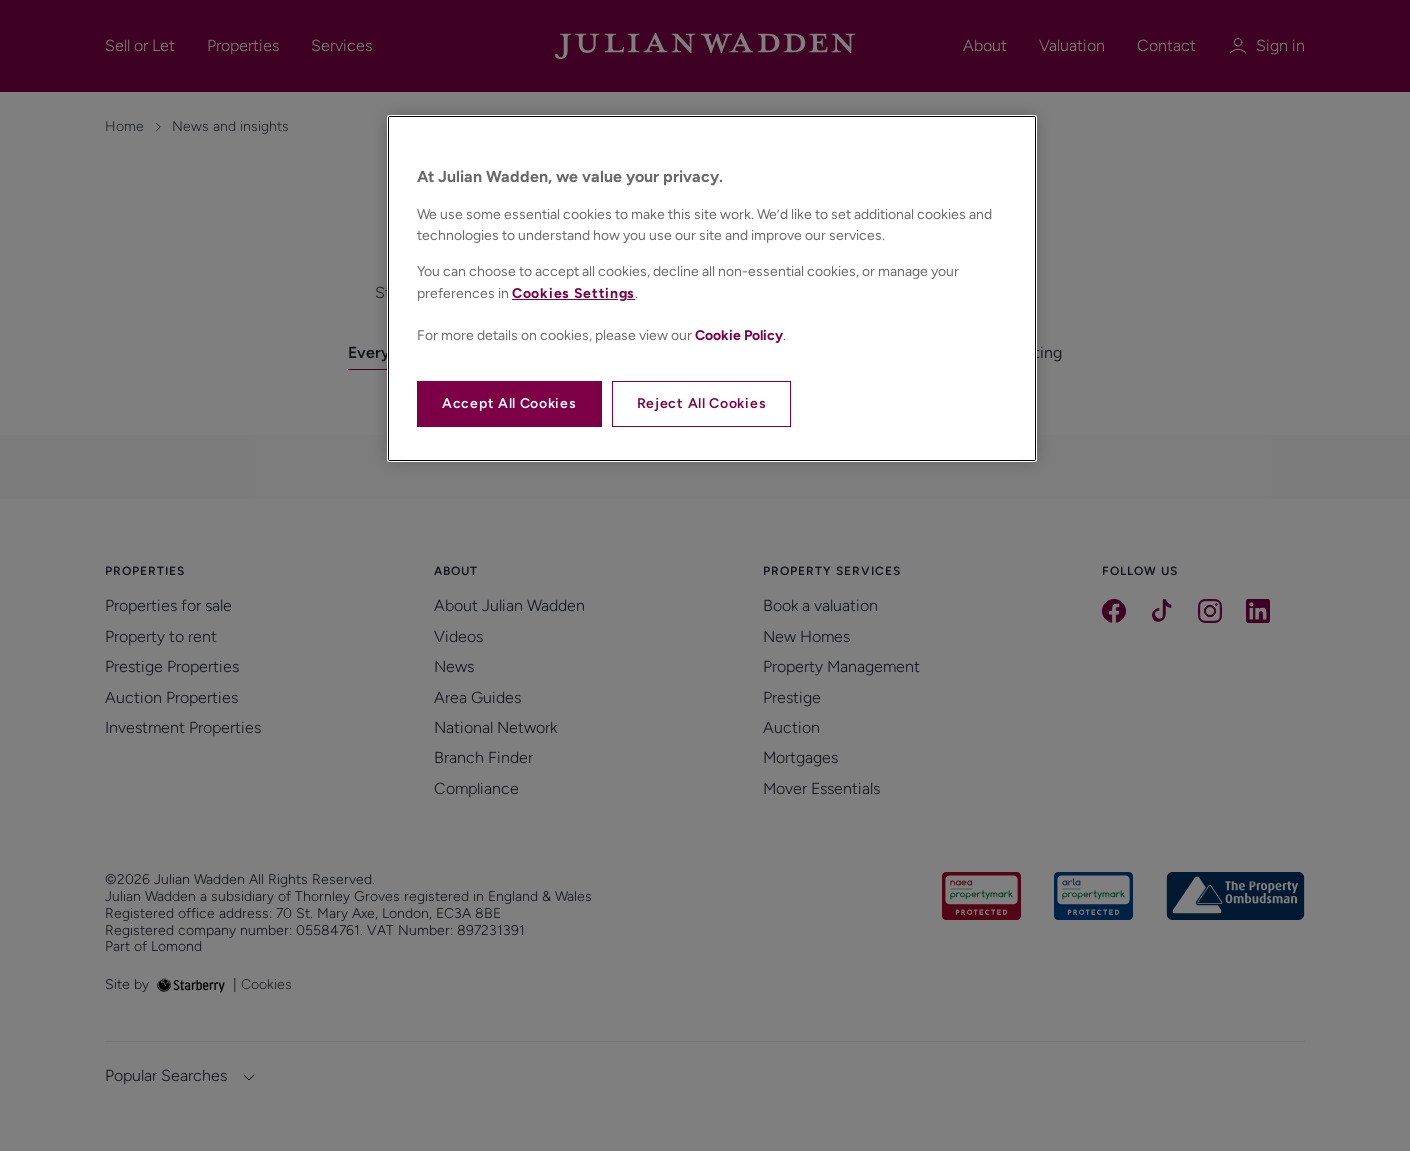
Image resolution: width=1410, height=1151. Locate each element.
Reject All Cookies (702, 403)
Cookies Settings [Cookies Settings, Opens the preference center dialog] (573, 293)
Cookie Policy (739, 335)
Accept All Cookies (509, 403)
